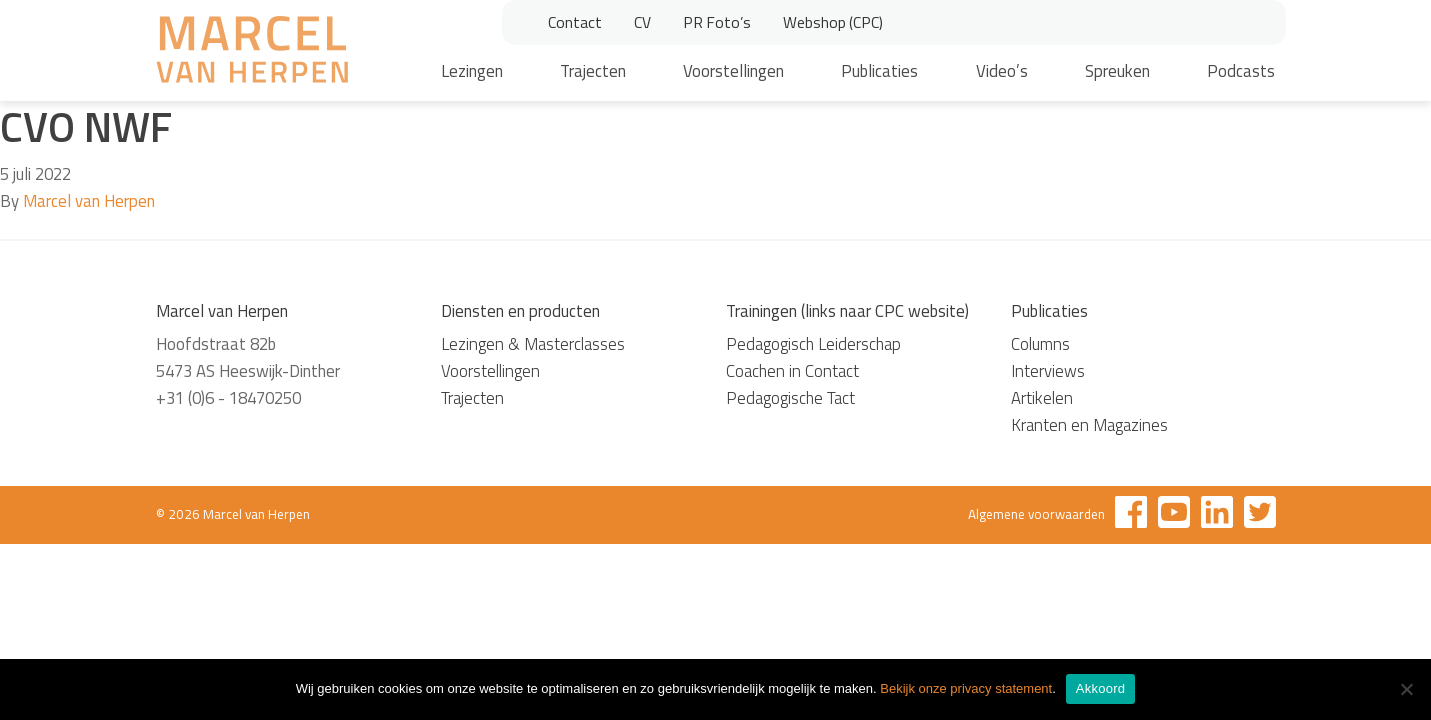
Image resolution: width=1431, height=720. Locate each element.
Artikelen (1042, 398)
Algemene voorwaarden (1036, 514)
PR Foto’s (717, 22)
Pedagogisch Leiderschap (813, 344)
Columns (1040, 344)
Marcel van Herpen (89, 201)
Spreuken (1117, 71)
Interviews (1048, 371)
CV (642, 22)
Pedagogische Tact (790, 398)
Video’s (1002, 71)
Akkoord (1100, 688)
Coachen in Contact (792, 371)
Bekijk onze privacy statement (966, 688)
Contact (575, 22)
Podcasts (1241, 71)
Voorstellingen (733, 71)
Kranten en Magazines (1089, 425)
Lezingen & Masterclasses (533, 344)
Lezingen (472, 71)
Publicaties (879, 71)
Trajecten (593, 71)
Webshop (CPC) (833, 22)
